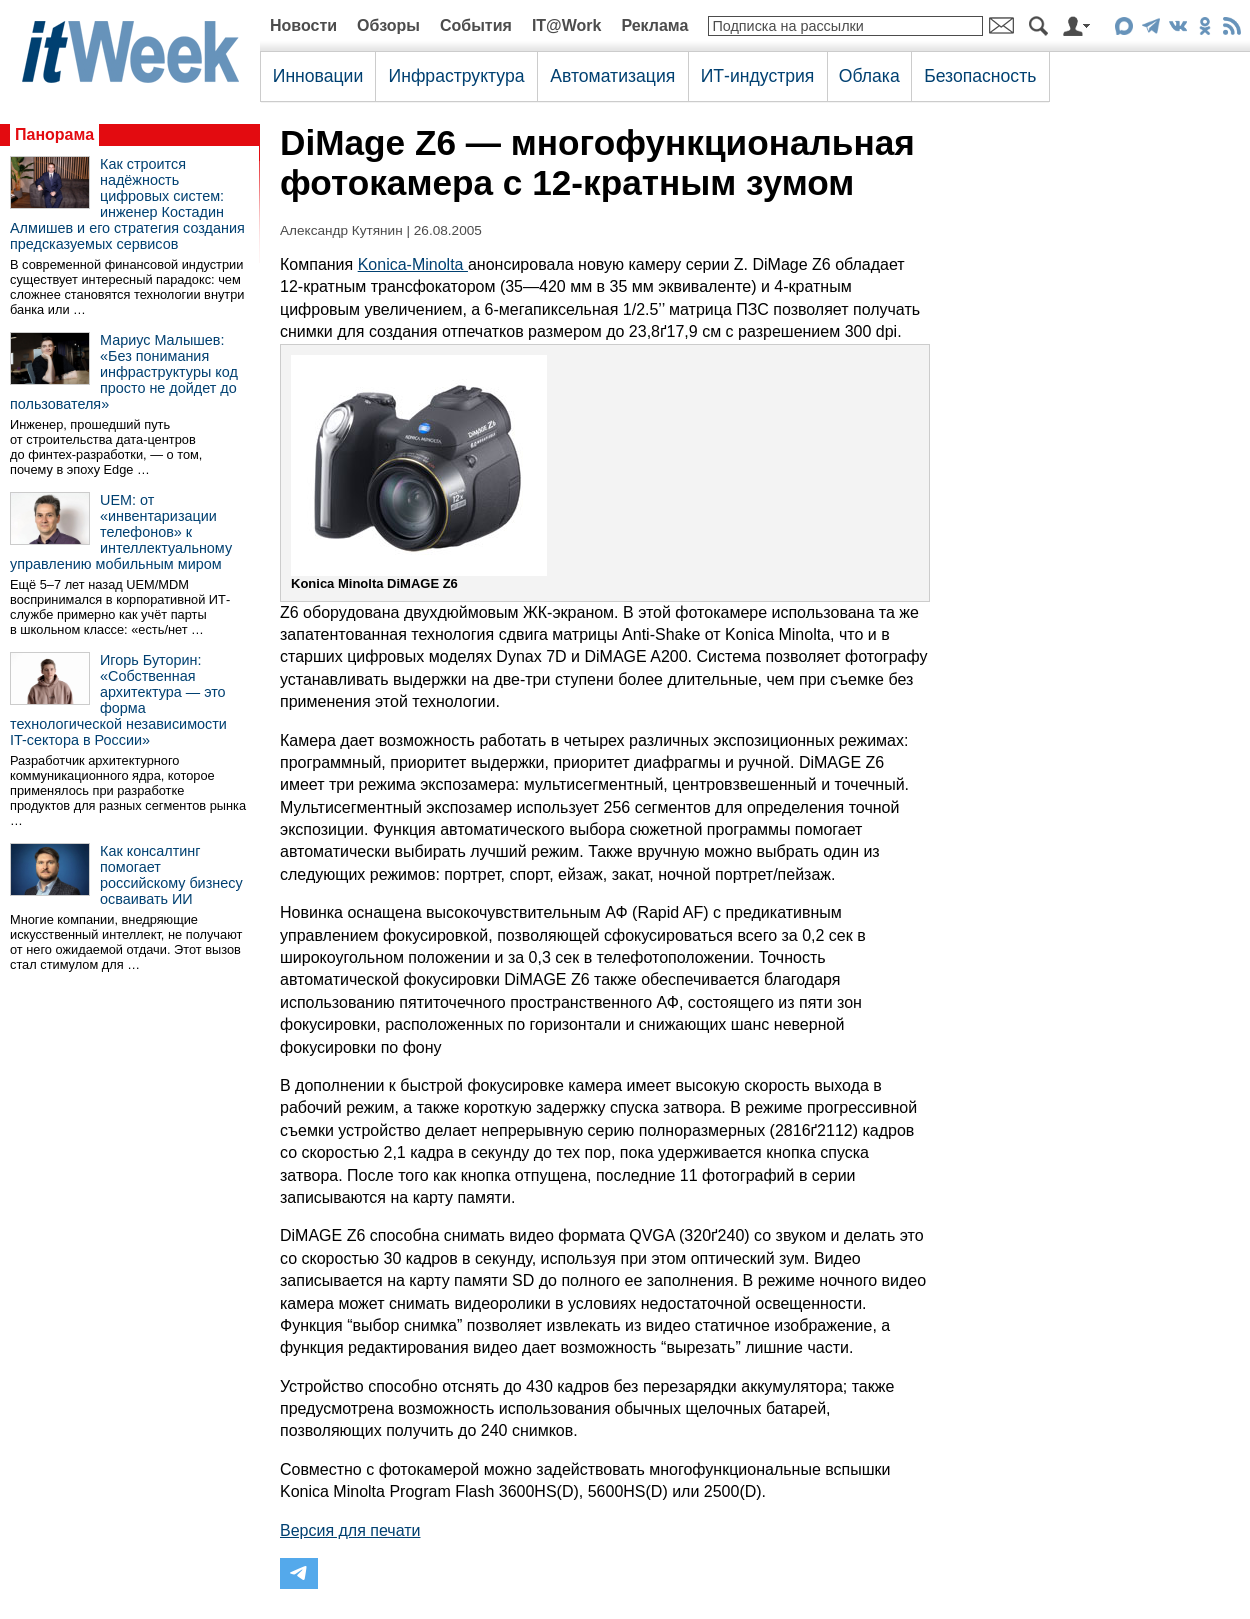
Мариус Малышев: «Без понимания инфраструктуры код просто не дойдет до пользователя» (124, 372)
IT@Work (567, 25)
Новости (303, 25)
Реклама (654, 25)
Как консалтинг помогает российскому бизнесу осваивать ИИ (171, 875)
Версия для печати (350, 1530)
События (476, 25)
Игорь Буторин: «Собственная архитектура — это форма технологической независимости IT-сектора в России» (118, 700)
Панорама (54, 134)
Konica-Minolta (413, 264)
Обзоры (388, 25)
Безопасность (980, 76)
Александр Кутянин (341, 230)
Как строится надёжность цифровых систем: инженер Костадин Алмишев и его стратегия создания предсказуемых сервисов (127, 204)
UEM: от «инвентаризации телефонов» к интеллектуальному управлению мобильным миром (121, 532)
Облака (869, 76)
